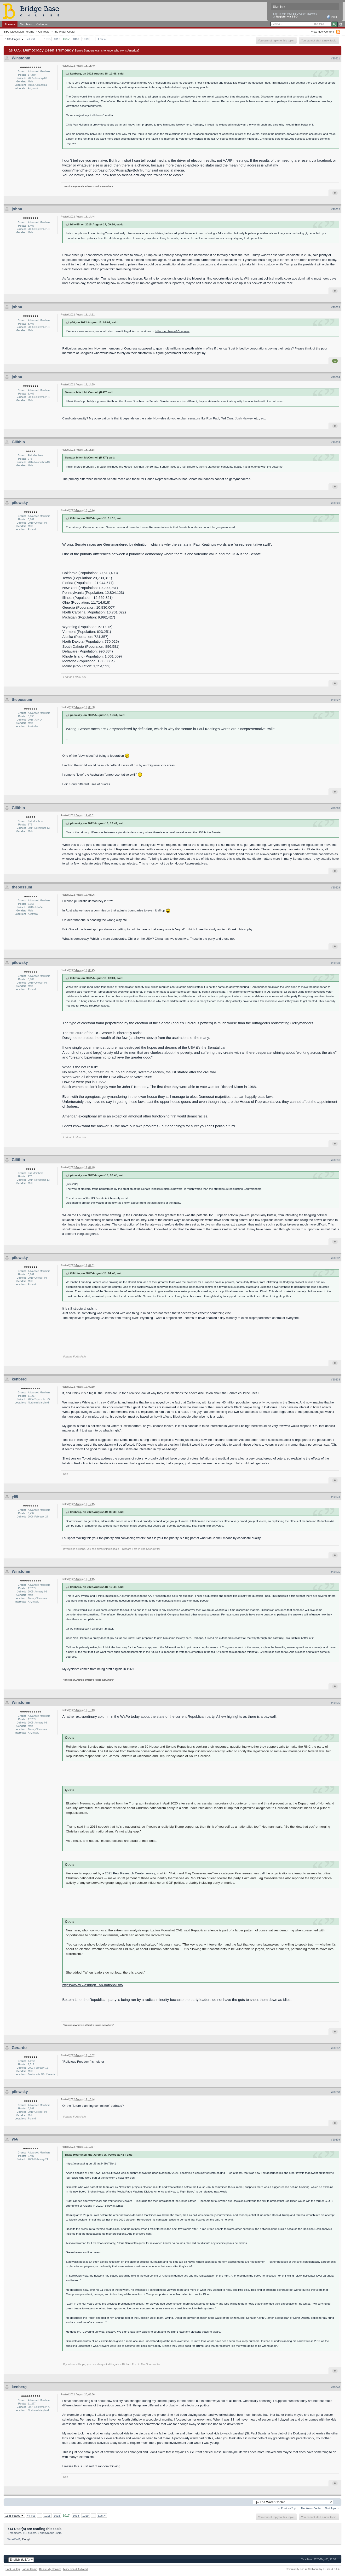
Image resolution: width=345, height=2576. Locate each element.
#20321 (335, 58)
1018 (76, 38)
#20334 (335, 1496)
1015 (47, 38)
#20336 (335, 1702)
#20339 (335, 2139)
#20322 (335, 209)
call (262, 1873)
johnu (17, 209)
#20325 (335, 442)
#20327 (335, 699)
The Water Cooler (64, 31)
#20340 (335, 2387)
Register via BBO (287, 16)
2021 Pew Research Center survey (130, 1873)
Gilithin (18, 442)
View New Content (322, 31)
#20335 (335, 1571)
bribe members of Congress (172, 331)
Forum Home (29, 2569)
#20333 (335, 1379)
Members (26, 24)
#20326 (335, 503)
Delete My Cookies (50, 2569)
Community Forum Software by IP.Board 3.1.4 (312, 2569)
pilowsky (20, 503)
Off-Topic (43, 31)
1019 (85, 38)
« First (31, 38)
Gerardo (19, 2048)
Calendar (42, 24)
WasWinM (13, 2539)
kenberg (19, 1379)
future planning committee (91, 2105)
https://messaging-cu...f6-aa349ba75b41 (91, 2163)
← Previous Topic (287, 2508)
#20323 (335, 307)
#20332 (335, 1258)
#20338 (335, 2092)
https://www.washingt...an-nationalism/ (92, 1985)
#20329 (335, 887)
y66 (15, 1496)
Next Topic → (332, 2508)
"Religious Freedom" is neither (83, 2061)
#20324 (335, 377)
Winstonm (21, 58)
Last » (102, 38)
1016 (57, 38)
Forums (10, 24)
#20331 (335, 1160)
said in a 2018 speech (93, 1826)
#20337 (335, 2048)
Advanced (341, 24)
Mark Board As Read (75, 2569)
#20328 (335, 808)
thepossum (22, 700)
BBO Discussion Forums (19, 31)
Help (332, 17)
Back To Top (13, 2569)
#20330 (335, 963)
